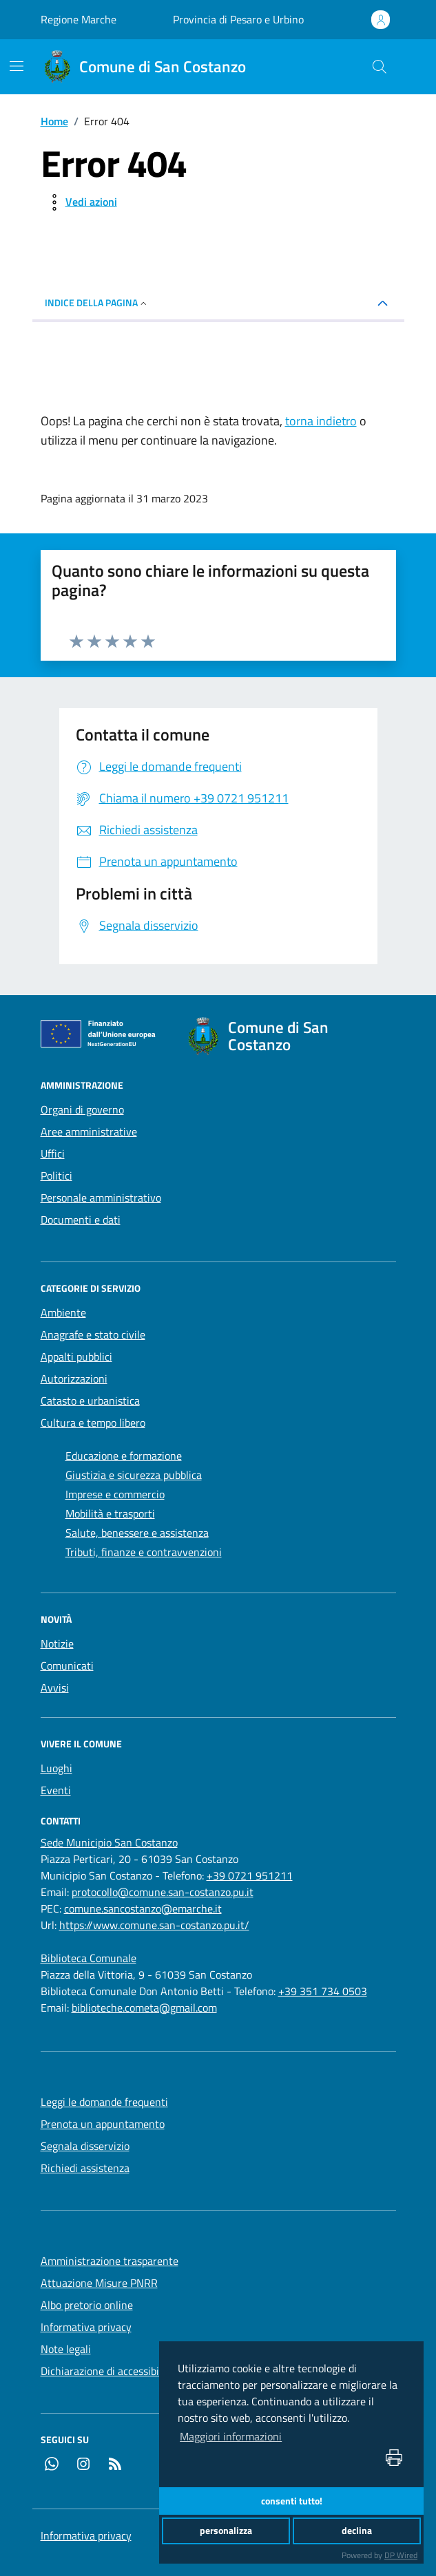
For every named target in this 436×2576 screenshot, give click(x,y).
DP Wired (400, 2555)
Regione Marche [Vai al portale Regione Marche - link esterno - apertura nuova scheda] (78, 19)
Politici (56, 1175)
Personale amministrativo (101, 1197)
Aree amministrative (89, 1131)
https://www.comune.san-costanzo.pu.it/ (154, 1925)
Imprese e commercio (115, 1494)
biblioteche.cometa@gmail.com (144, 2007)
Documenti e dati (81, 1219)
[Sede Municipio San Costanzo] (109, 1842)
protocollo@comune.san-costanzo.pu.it (162, 1892)
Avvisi (55, 1687)
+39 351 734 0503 (322, 1991)
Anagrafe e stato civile (93, 1334)
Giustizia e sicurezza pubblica (133, 1475)
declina (357, 2530)
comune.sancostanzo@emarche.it (143, 1908)
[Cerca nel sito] (378, 66)
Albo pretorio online (87, 2305)
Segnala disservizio (85, 2146)
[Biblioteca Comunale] (88, 1958)
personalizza (226, 2530)
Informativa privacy (86, 2327)
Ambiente (63, 1312)
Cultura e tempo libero (93, 1422)
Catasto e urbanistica (90, 1400)
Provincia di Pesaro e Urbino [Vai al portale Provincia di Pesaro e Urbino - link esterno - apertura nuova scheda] (238, 19)
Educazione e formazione (123, 1455)
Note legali (66, 2349)
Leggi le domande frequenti (104, 2102)
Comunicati (67, 1665)
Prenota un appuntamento (103, 2124)
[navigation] (16, 66)
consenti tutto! (291, 2501)
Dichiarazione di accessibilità (107, 2371)
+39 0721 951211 (250, 1875)
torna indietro (321, 421)
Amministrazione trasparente (109, 2261)
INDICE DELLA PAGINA (97, 302)
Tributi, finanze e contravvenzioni (143, 1552)
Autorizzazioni (74, 1378)
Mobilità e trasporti (110, 1513)
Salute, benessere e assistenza (137, 1532)
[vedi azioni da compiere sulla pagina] (80, 202)
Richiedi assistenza (85, 2168)
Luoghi (56, 1768)
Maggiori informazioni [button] (231, 2436)
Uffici (53, 1153)
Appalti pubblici (76, 1356)
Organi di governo (82, 1109)
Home (54, 121)
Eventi (56, 1790)
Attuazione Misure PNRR (99, 2283)
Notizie (57, 1643)
